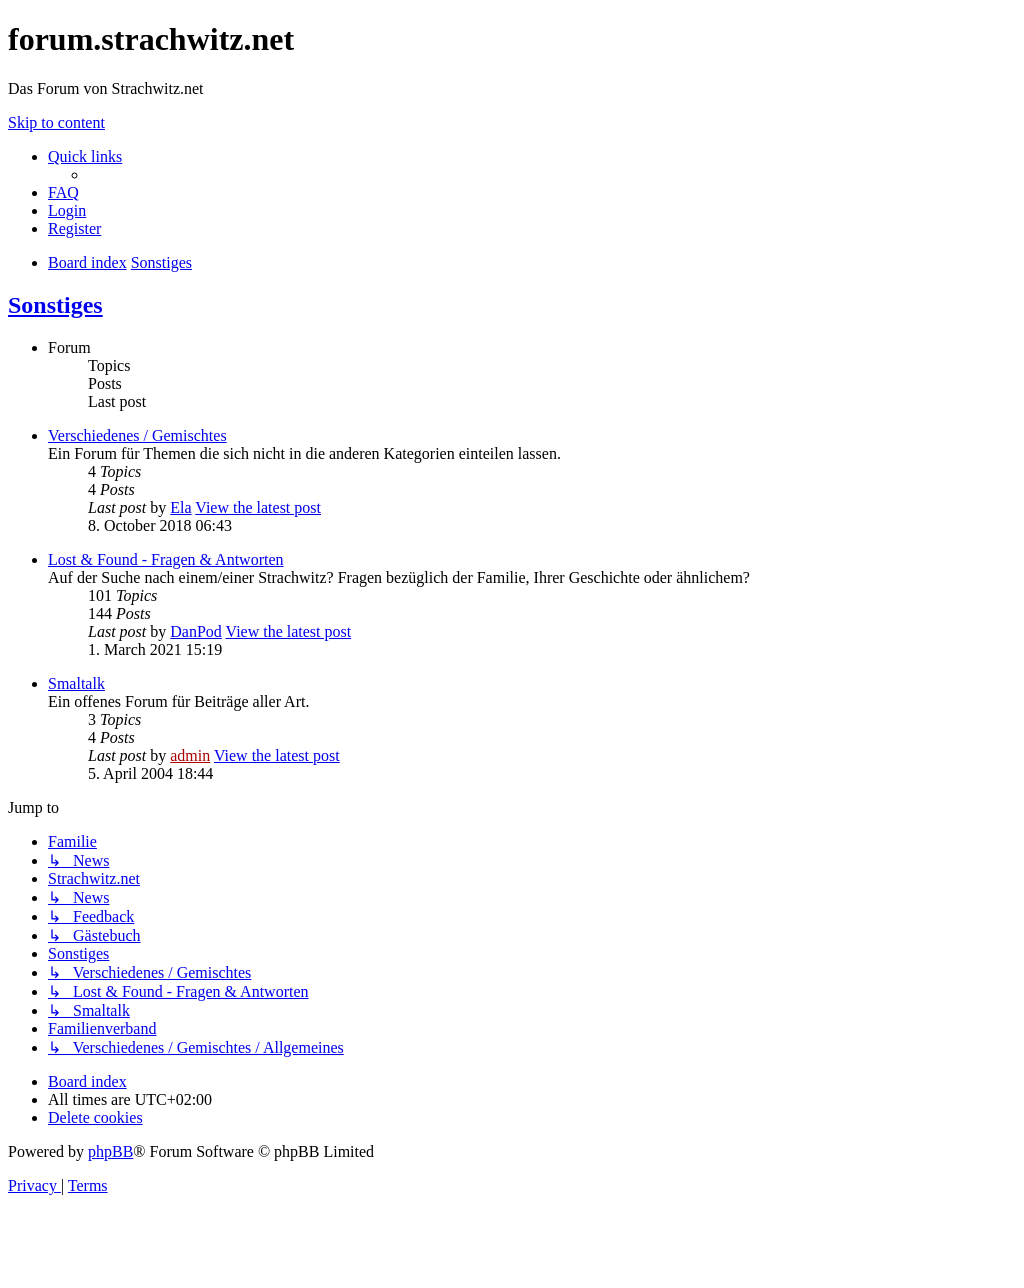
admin (190, 755)
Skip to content (56, 122)
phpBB (110, 1151)
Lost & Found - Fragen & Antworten (166, 559)
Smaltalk (76, 683)
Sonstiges (55, 305)
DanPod (196, 631)
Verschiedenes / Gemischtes (137, 435)
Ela (180, 507)
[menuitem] (63, 192)
